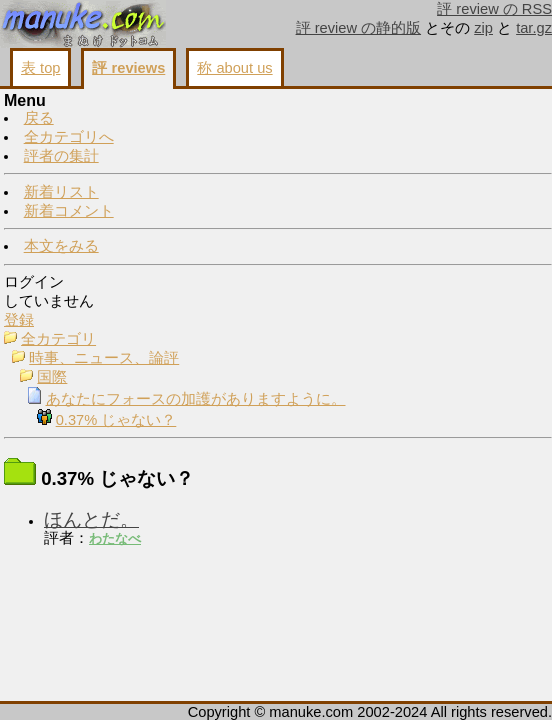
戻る (39, 118)
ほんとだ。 (91, 519)
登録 (19, 320)
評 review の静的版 (359, 28)
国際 (52, 377)
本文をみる (61, 246)
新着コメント (69, 211)
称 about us (234, 68)
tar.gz (534, 28)
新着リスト (61, 192)
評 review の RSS (494, 9)
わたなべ (115, 538)
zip (483, 28)
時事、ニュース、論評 (104, 358)
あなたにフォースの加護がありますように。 (196, 399)
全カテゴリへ (69, 137)
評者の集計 (61, 156)
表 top (40, 68)
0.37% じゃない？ (116, 420)
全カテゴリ (58, 339)
